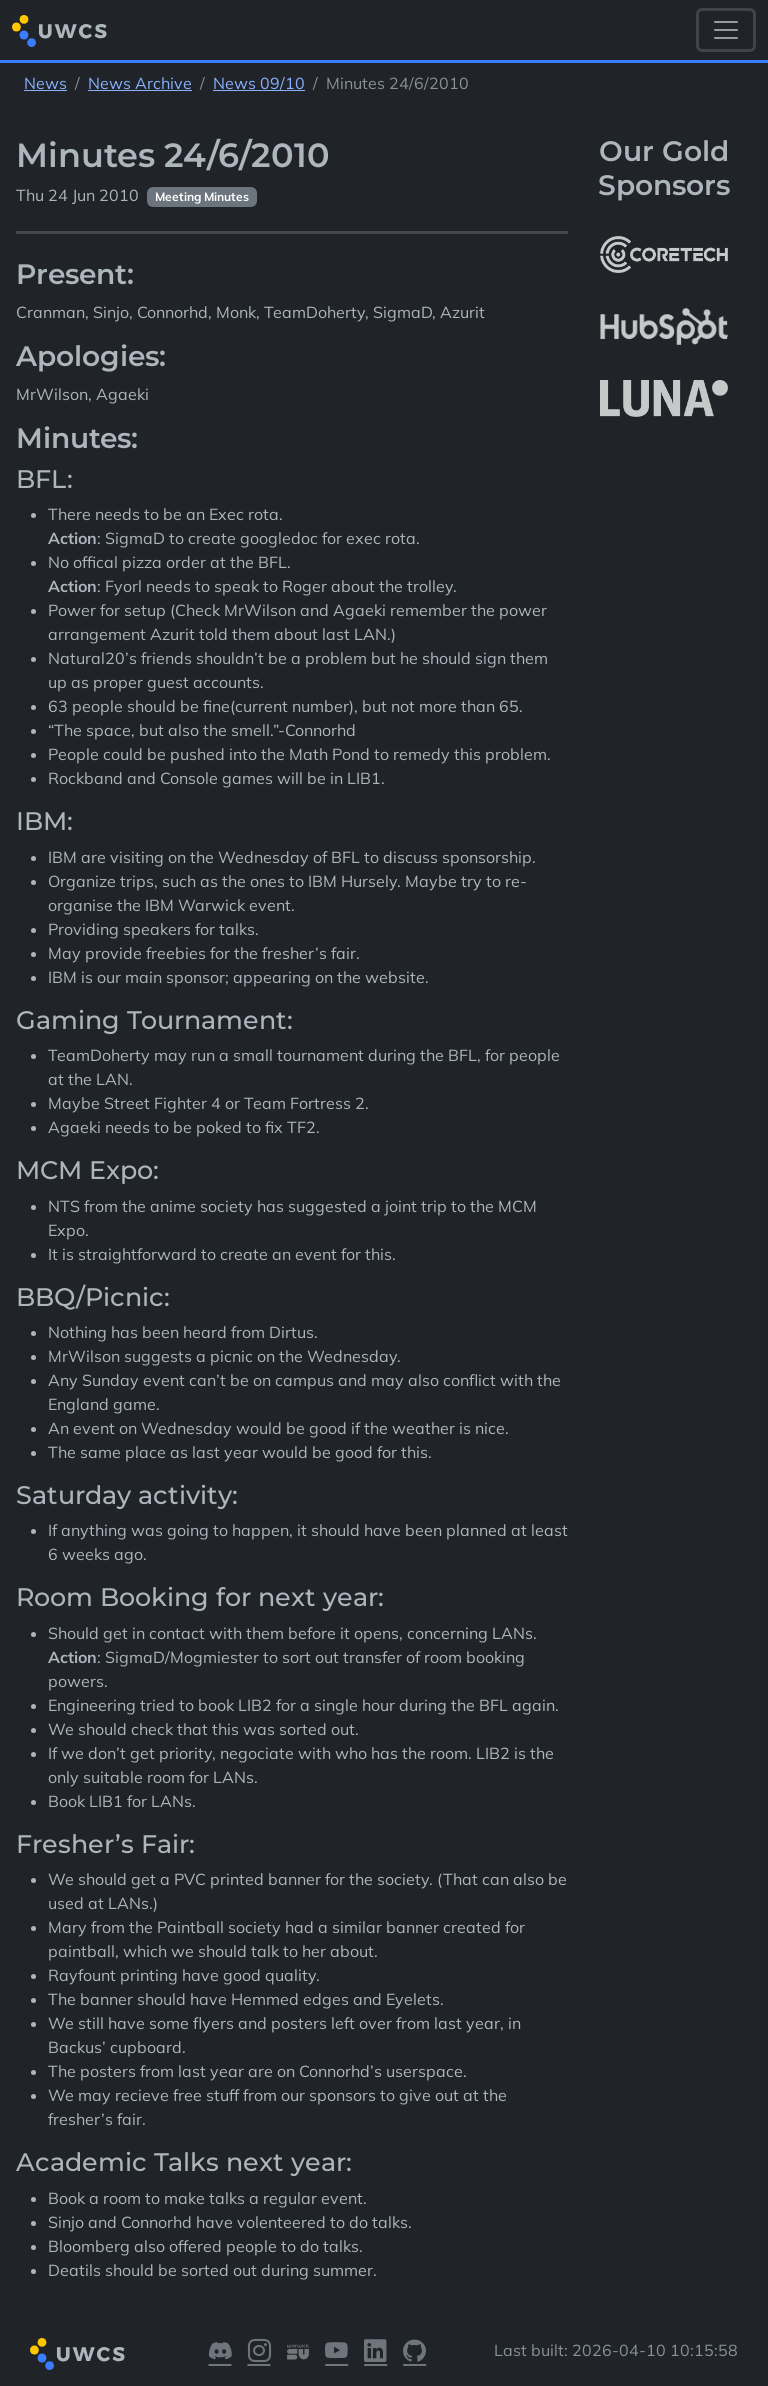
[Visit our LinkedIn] (375, 2354)
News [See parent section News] (45, 83)
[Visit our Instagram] (259, 2354)
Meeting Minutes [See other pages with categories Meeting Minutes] (202, 196)
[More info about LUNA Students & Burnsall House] (664, 399)
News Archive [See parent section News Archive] (140, 83)
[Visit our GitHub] (414, 2354)
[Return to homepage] (59, 30)
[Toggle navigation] (726, 30)
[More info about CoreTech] (664, 254)
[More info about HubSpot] (664, 327)
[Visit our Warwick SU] (298, 2354)
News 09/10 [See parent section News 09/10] (259, 83)
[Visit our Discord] (220, 2354)
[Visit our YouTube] (336, 2354)
